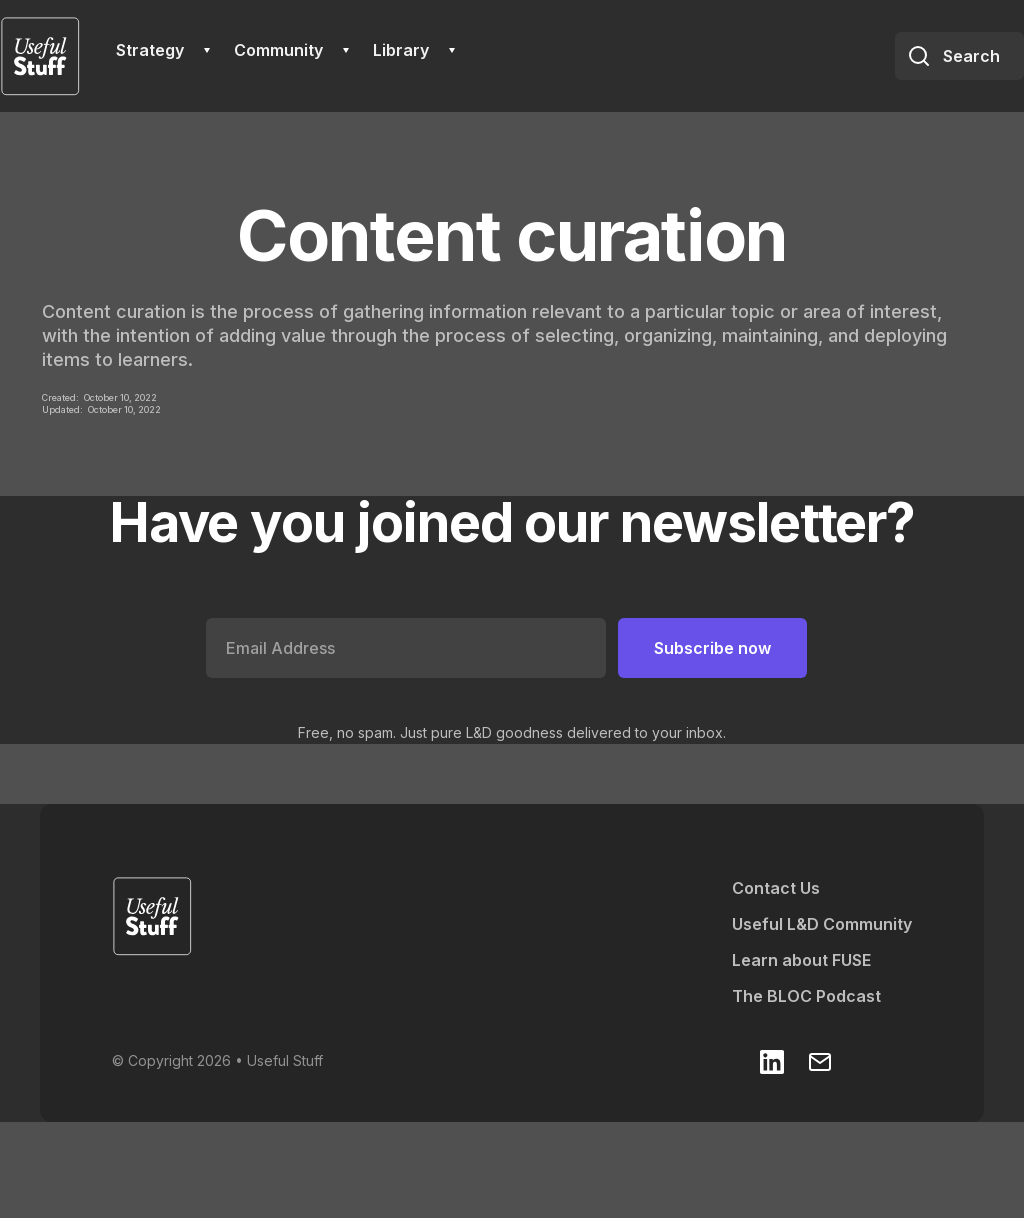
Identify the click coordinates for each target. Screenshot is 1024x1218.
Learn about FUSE (801, 960)
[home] (40, 56)
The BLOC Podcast (806, 996)
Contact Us (776, 888)
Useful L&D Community (822, 924)
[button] (163, 50)
